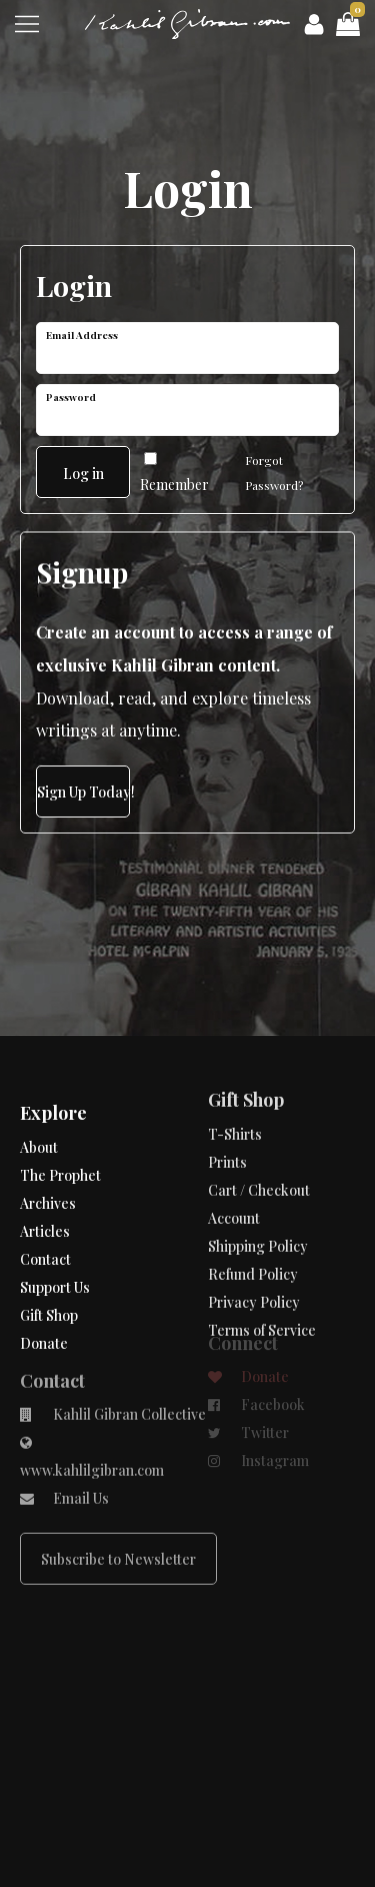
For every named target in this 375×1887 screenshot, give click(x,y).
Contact (45, 1222)
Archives (48, 1166)
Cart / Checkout (259, 1129)
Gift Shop (49, 1278)
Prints (227, 1101)
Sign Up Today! (83, 786)
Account (234, 1157)
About (39, 1110)
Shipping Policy (258, 1185)
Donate (44, 1306)
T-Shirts (235, 1073)
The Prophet (60, 1138)
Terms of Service (262, 1269)
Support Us (55, 1250)
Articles (45, 1194)
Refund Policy (253, 1213)
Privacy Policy (254, 1241)
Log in (83, 467)
